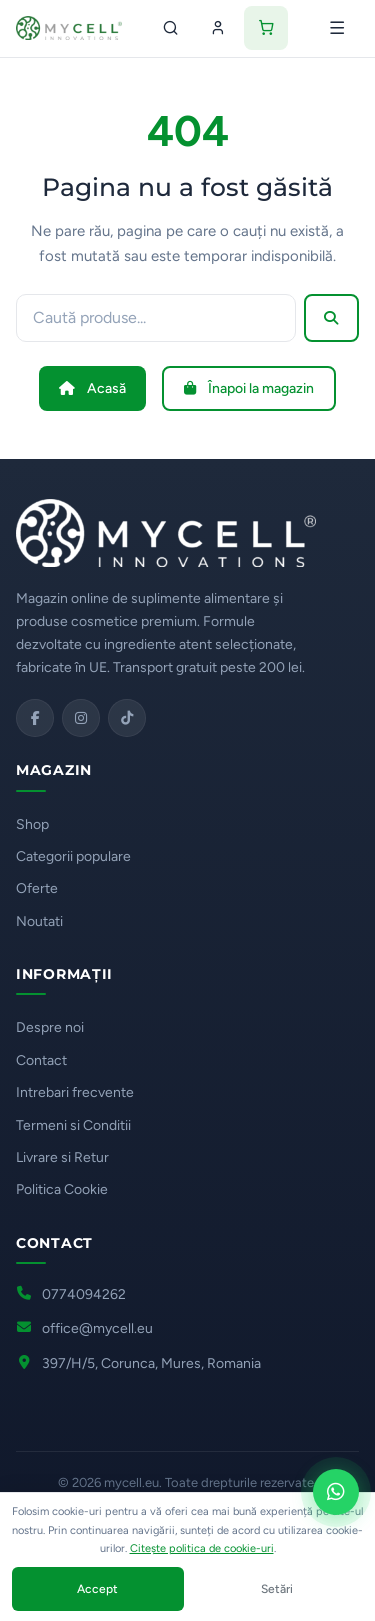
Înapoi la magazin (249, 388)
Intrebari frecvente (75, 1092)
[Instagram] (81, 718)
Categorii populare (73, 856)
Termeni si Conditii (73, 1125)
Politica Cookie (62, 1189)
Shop (32, 824)
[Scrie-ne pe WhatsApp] (336, 1492)
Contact (41, 1060)
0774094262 (84, 1294)
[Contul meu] (218, 28)
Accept (97, 1589)
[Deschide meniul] (337, 28)
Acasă (92, 388)
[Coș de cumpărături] (266, 28)
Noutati (39, 921)
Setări (277, 1589)
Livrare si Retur (62, 1157)
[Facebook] (35, 718)
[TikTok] (127, 718)
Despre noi (50, 1027)
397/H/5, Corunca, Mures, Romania (151, 1363)
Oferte (37, 888)
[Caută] (170, 28)
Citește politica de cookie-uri (202, 1548)
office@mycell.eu (97, 1328)
